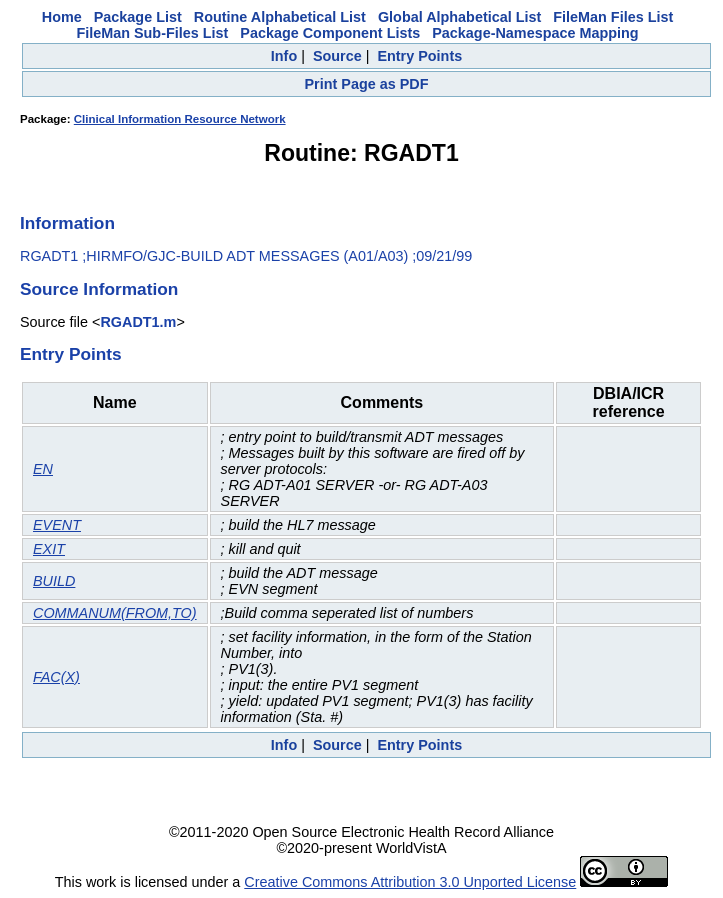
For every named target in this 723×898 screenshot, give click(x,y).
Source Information (99, 289)
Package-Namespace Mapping (535, 33)
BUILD (54, 581)
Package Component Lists (330, 33)
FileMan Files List (613, 17)
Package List (138, 17)
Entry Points (419, 56)
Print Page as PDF (367, 84)
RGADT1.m (138, 322)
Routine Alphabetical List (280, 17)
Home (62, 17)
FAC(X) (56, 677)
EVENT (57, 525)
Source (337, 56)
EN (43, 469)
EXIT (49, 549)
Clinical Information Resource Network (180, 119)
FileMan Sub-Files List (152, 33)
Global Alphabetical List (459, 17)
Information (67, 223)
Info (284, 56)
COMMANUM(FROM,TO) (115, 613)
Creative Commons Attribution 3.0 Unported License (410, 882)
